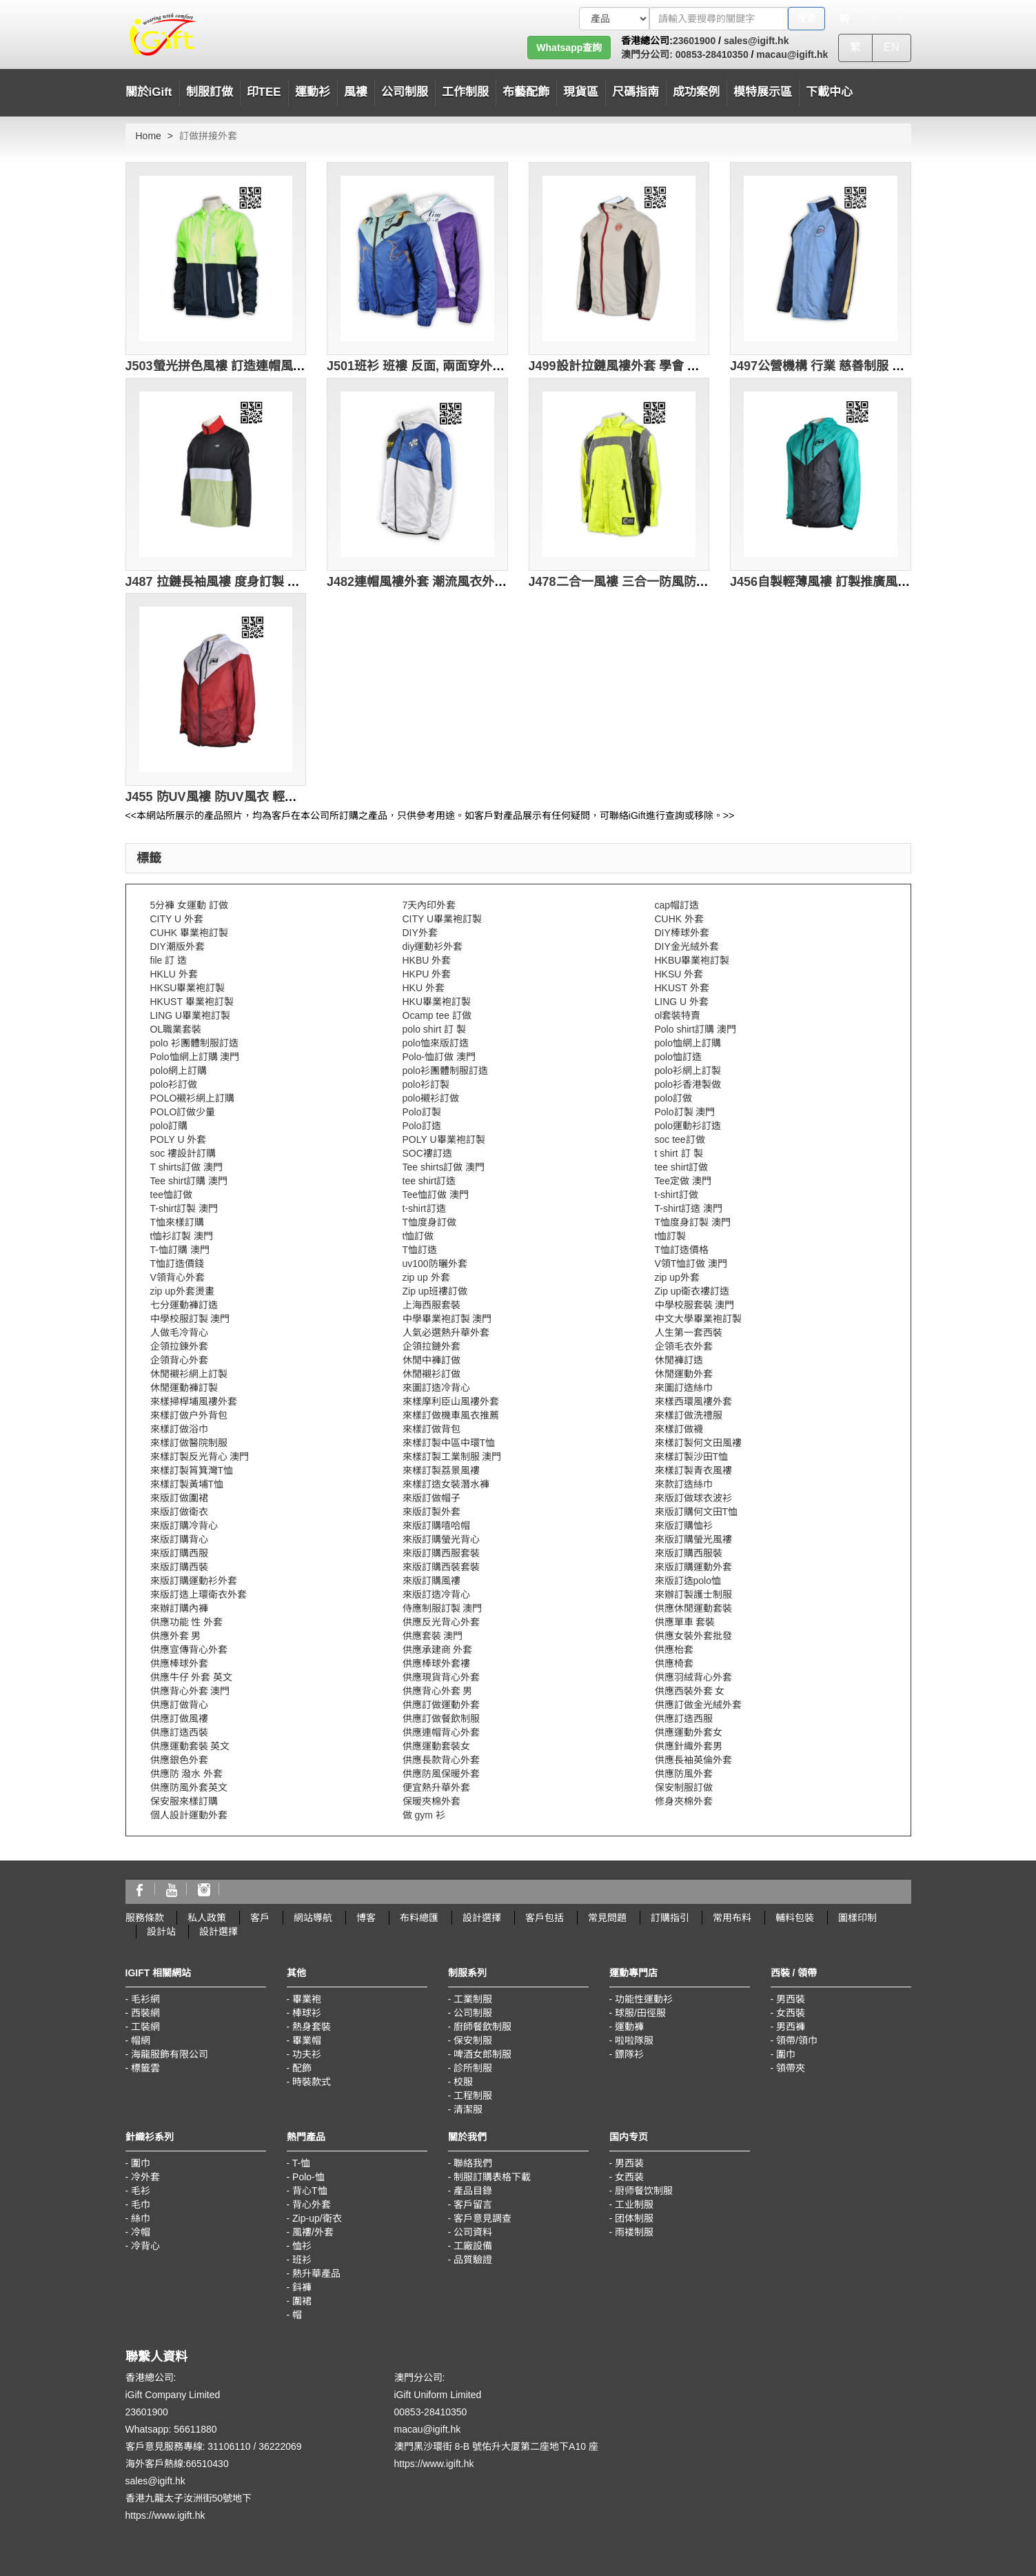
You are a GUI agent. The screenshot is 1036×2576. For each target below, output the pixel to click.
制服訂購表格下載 (492, 2176)
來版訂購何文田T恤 (696, 1511)
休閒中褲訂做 (431, 1360)
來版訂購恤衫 (684, 1525)
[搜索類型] (614, 18)
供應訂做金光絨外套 (698, 1704)
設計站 (161, 1931)
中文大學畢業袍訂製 (698, 1318)
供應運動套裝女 (436, 1746)
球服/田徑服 (640, 2012)
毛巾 (140, 2204)
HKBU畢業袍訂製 (692, 960)
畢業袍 (306, 1999)
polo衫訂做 (173, 1084)
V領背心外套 (177, 1277)
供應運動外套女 (688, 1732)
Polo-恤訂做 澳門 (439, 1056)
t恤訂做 (418, 1235)
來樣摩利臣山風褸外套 (451, 1401)
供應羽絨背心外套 (693, 1677)
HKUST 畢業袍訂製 (192, 1001)
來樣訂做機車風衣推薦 (451, 1415)
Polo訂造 (422, 1125)
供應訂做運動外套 (441, 1704)
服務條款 (144, 1917)
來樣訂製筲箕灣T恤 (192, 1470)
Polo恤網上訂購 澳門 (195, 1056)
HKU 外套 (424, 987)
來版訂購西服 (179, 1553)
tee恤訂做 (171, 1194)
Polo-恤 (308, 2176)
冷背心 (145, 2245)
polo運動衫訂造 (688, 1125)
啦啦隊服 (634, 2040)
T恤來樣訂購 (177, 1222)
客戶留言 (473, 2204)
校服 (463, 2081)
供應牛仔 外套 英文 (191, 1677)
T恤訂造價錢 (177, 1263)
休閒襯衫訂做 (431, 1373)
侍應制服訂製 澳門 (443, 1608)
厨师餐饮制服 (644, 2190)
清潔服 (468, 2109)
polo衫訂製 (426, 1084)
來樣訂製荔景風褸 (441, 1470)
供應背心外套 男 (438, 1690)
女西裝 (790, 2012)
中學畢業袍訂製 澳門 (447, 1318)
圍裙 (302, 2300)
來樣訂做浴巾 (179, 1428)
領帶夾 (790, 2067)
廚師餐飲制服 (482, 2026)
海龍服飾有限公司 (169, 2054)
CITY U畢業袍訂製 (443, 918)
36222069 (279, 2446)
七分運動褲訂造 (184, 1304)
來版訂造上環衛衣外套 (198, 1594)
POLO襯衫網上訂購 (192, 1098)
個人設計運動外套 (188, 1815)
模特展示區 (762, 92)
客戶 (260, 1917)
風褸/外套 (313, 2232)
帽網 (140, 2040)
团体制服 (634, 2218)
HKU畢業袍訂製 (437, 1001)
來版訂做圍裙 (179, 1497)
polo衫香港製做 (688, 1084)
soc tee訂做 (680, 1139)
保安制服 (473, 2040)
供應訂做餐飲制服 (441, 1718)
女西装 (629, 2176)
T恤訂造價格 (682, 1249)
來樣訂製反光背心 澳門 (200, 1456)
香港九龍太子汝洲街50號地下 (188, 2498)
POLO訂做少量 (183, 1111)
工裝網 (145, 2026)
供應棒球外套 (179, 1663)
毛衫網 (145, 1999)
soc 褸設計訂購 (183, 1153)
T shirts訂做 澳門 (186, 1167)
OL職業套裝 (176, 1029)
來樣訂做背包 (431, 1428)
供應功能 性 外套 (186, 1621)
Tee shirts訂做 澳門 (444, 1167)
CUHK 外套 (679, 918)
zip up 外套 (426, 1277)
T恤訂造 (420, 1249)
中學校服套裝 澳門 (695, 1304)
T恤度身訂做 (430, 1222)
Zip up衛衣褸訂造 (692, 1291)
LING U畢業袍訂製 (190, 1015)
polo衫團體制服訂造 (445, 1070)
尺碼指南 (635, 92)
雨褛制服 (634, 2232)
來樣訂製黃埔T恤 (187, 1484)
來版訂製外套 (431, 1511)
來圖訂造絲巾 (684, 1387)
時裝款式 (311, 2081)
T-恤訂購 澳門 (180, 1249)
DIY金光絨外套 (687, 946)
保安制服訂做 (684, 1787)
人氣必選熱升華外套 (446, 1332)
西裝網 (145, 2012)
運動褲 (629, 2026)
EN (891, 47)
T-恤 (301, 2163)
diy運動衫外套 (433, 946)
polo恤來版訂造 (436, 1042)
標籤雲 (145, 2067)
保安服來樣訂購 (184, 1801)
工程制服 (473, 2095)
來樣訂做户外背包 (188, 1415)
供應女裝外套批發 (693, 1635)
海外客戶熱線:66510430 (177, 2463)
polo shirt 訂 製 (435, 1029)
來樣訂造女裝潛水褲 (446, 1484)
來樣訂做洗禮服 (688, 1415)
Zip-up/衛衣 (317, 2218)
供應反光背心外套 (441, 1621)
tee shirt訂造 (429, 1180)
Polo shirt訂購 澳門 (695, 1029)
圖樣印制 (857, 1917)
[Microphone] (875, 18)
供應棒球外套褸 (436, 1663)
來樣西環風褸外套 (693, 1401)
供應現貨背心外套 (441, 1677)
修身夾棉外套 (684, 1801)
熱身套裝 (311, 2026)
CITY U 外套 (177, 918)
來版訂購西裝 (179, 1566)
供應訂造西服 (684, 1718)
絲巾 (140, 2218)
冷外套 (145, 2176)
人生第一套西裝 (688, 1332)
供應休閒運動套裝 (693, 1608)
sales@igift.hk (756, 40)
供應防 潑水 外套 (186, 1773)
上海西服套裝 (431, 1304)
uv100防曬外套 (435, 1263)
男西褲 (790, 2026)
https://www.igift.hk (165, 2515)
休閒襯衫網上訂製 (188, 1373)
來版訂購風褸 (431, 1580)
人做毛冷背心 (179, 1332)
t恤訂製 (671, 1235)
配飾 (302, 2067)
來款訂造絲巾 (684, 1484)
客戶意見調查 (482, 2218)
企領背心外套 (179, 1360)
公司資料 (473, 2232)
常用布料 (732, 1917)
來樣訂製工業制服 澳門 (452, 1456)
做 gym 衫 (424, 1815)
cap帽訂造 (677, 905)
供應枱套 (674, 1649)
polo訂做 (673, 1098)
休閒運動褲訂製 (184, 1387)
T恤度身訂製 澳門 (693, 1222)
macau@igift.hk (792, 54)
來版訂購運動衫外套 (193, 1580)
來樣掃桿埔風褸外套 (193, 1401)
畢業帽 (306, 2040)
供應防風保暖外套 (441, 1773)
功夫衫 (306, 2054)
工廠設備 (473, 2245)
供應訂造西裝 (179, 1732)
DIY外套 (420, 932)
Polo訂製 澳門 (685, 1111)
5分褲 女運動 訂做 (189, 905)
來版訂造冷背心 (436, 1594)
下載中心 (829, 92)
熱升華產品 (316, 2273)
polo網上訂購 (178, 1070)
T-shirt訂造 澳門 (689, 1208)
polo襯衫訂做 (431, 1098)
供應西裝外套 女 (690, 1690)
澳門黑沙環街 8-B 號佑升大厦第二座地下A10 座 (496, 2446)
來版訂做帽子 (431, 1497)
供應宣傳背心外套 (188, 1649)
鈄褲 (302, 2287)
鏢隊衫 (629, 2054)
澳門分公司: (647, 54)
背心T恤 (309, 2190)
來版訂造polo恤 (688, 1580)
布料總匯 (419, 1917)
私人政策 (206, 1917)
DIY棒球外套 (682, 932)
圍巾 (785, 2054)
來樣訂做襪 (679, 1428)
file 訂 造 (168, 960)
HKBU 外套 (427, 960)
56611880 (195, 2429)
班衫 (302, 2259)
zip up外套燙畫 (182, 1291)
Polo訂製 (422, 1111)
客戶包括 (544, 1917)
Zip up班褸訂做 (435, 1291)
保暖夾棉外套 (431, 1801)
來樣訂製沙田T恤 (692, 1456)
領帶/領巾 (796, 2040)
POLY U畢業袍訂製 (444, 1139)
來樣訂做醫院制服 (188, 1442)
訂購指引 (670, 1917)
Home (148, 135)
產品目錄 (473, 2190)
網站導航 (313, 1917)
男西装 (629, 2163)
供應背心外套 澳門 (190, 1690)
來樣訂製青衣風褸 (693, 1470)
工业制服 (634, 2204)
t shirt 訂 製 (679, 1153)
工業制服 (473, 1999)
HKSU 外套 (679, 974)
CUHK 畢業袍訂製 (189, 932)
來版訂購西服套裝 (441, 1553)
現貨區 (580, 92)
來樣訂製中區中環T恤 (449, 1442)
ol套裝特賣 (678, 1015)
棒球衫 (306, 2012)
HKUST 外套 (682, 987)
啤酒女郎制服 (482, 2054)
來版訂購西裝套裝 (441, 1566)
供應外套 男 (175, 1635)
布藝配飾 (525, 92)
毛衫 (140, 2190)
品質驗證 (473, 2259)
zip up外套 (677, 1277)
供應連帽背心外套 (441, 1732)
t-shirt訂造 (424, 1208)
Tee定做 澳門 (683, 1180)
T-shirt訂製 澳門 (184, 1208)
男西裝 (790, 1999)
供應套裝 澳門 (433, 1635)
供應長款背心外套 (441, 1759)
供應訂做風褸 (179, 1718)
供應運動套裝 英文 (190, 1746)
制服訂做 (209, 92)
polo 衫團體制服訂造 (194, 1042)
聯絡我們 (473, 2163)
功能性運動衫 (644, 1999)
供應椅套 (674, 1663)
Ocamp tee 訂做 (437, 1015)
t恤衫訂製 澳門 (182, 1235)
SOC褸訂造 (427, 1153)
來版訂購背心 (179, 1539)
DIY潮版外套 (177, 946)
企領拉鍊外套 (179, 1346)
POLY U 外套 (178, 1139)
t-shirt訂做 (676, 1194)
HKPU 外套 (427, 974)
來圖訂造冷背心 (436, 1387)
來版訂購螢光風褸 (693, 1539)
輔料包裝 (794, 1917)
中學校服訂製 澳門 (190, 1318)
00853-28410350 (711, 54)
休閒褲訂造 (679, 1360)
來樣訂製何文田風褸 (698, 1442)
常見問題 (607, 1917)
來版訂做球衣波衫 (693, 1497)
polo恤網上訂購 (688, 1042)
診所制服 (473, 2067)
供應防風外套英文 (188, 1787)
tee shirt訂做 (682, 1167)
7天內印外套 (429, 905)
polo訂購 (168, 1125)
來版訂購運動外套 (693, 1566)
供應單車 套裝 (685, 1621)
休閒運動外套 (684, 1373)
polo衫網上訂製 (688, 1070)
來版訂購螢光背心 (441, 1539)
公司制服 (473, 2012)
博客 (366, 1917)
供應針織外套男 (688, 1746)
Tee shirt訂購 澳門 (189, 1180)
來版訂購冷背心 (184, 1525)
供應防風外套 (684, 1773)
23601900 (694, 40)
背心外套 (311, 2204)
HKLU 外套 (174, 974)
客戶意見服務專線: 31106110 (188, 2446)
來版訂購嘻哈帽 (436, 1525)
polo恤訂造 (678, 1056)
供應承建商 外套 (438, 1649)
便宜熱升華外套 (436, 1787)
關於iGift (148, 92)
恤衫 (302, 2245)
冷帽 (140, 2232)
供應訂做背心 (179, 1704)
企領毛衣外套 (684, 1346)
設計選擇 (482, 1917)
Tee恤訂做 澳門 (436, 1194)
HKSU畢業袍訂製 (187, 987)
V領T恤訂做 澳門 (691, 1263)
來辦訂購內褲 (179, 1608)
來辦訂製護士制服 (693, 1594)
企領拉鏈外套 (431, 1346)
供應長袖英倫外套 (693, 1759)
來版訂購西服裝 (688, 1553)
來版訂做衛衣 (179, 1511)
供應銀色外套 (179, 1759)
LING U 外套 (682, 1001)
